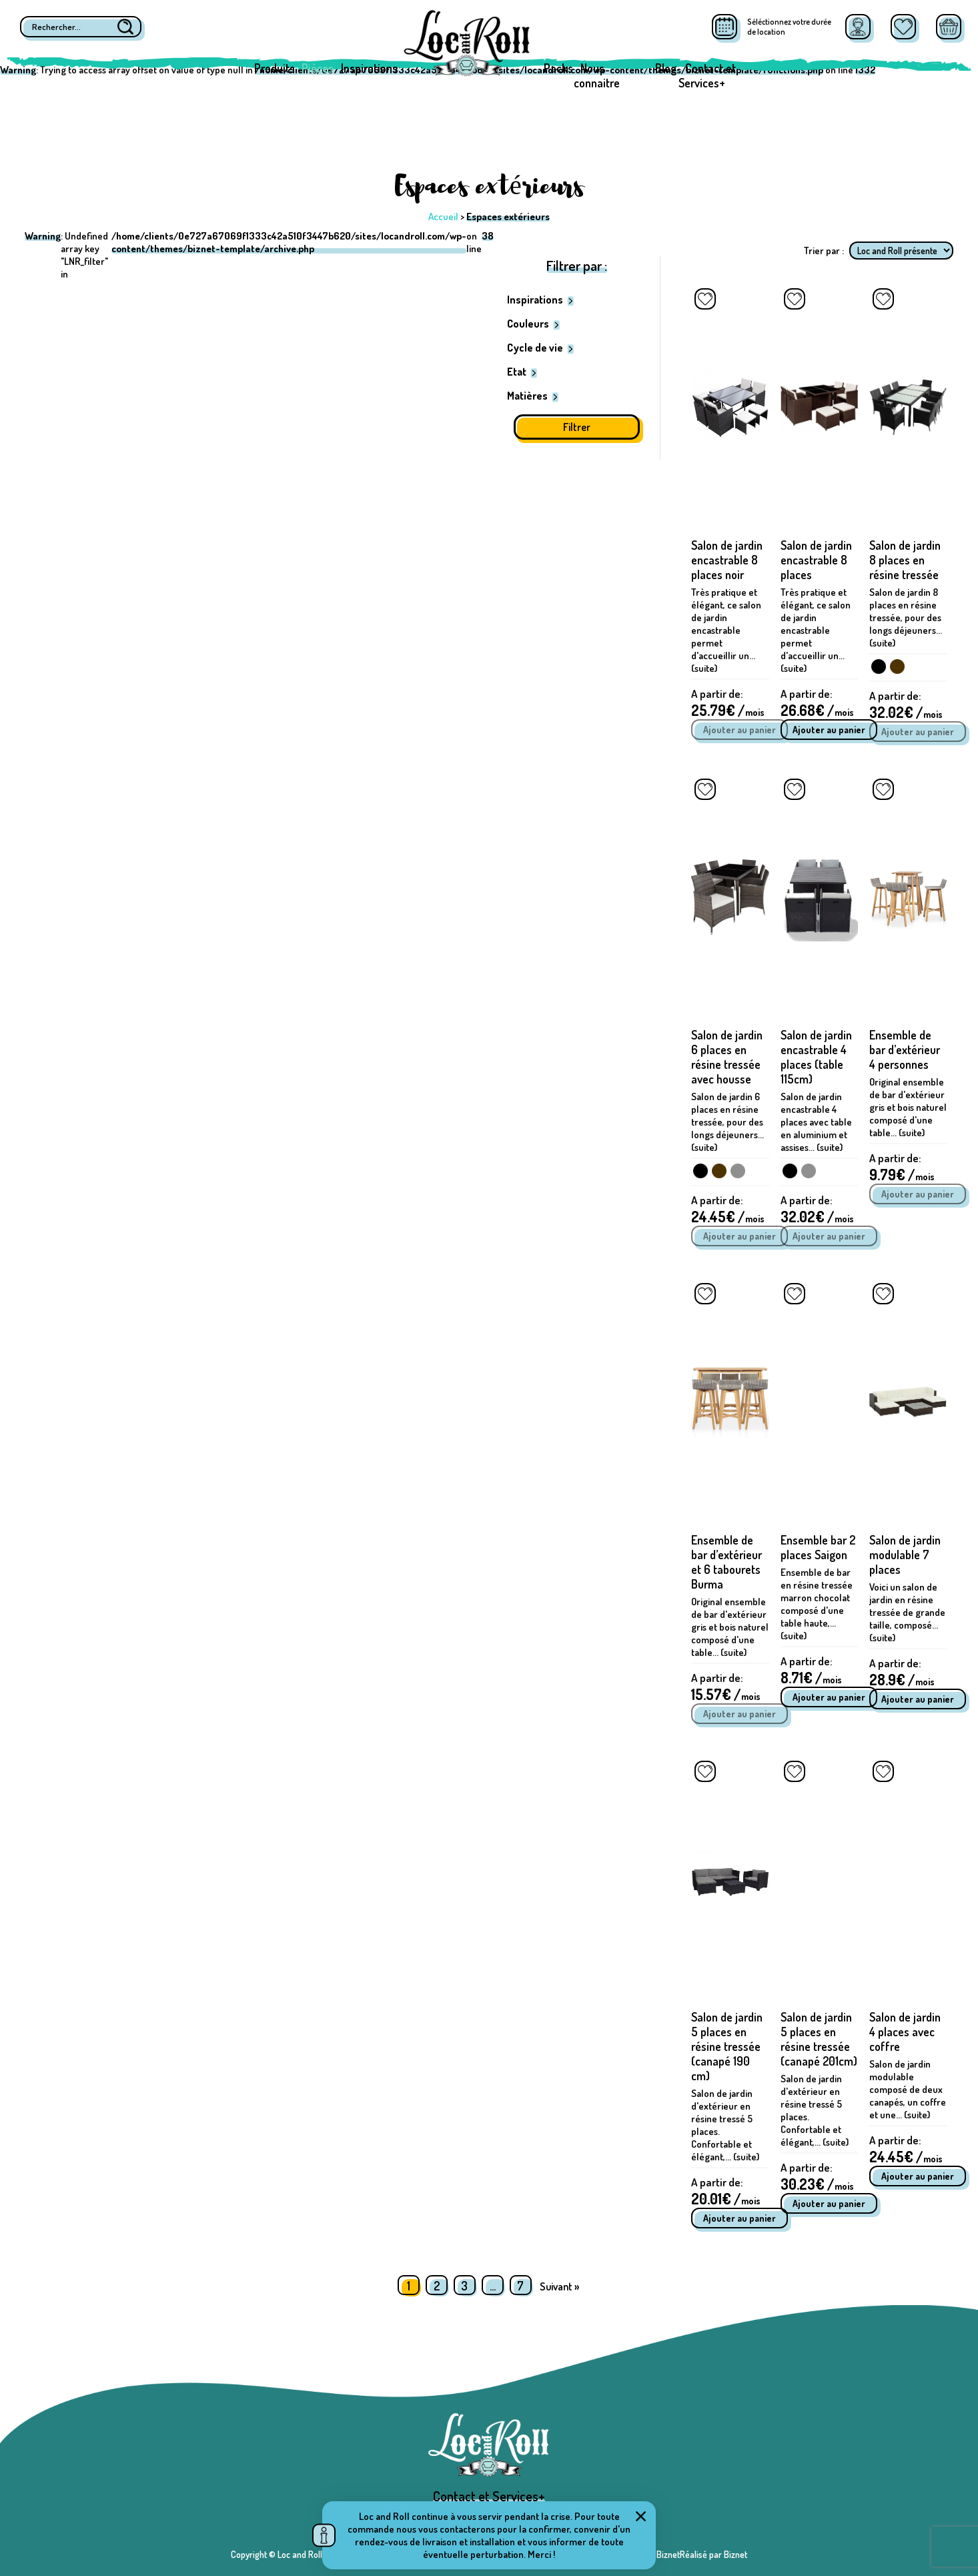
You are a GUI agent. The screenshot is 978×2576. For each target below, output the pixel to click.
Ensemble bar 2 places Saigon (818, 1547)
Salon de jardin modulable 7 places (905, 1555)
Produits (274, 68)
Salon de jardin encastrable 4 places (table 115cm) (816, 1056)
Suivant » (559, 2286)
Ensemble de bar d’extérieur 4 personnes (904, 1049)
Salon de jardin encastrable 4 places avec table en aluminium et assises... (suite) (816, 1122)
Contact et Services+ (707, 75)
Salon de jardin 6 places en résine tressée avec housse (727, 1056)
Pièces (318, 68)
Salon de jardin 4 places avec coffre (905, 2032)
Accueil (443, 216)
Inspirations (369, 68)
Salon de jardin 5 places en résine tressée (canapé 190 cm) (727, 2046)
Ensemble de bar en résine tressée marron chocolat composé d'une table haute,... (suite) (817, 1604)
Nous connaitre (597, 75)
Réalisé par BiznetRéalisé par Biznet (679, 2554)
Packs (558, 68)
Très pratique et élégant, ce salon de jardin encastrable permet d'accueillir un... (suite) (726, 630)
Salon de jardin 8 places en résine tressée (905, 560)
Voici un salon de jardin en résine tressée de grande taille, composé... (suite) (907, 1612)
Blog (665, 68)
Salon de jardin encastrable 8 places (816, 560)
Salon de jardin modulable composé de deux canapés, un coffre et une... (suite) (907, 2089)
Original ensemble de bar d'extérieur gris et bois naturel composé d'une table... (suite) (908, 1107)
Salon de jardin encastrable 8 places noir (727, 560)
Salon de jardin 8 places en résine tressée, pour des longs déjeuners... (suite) (905, 617)
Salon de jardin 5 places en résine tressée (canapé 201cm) (819, 2039)
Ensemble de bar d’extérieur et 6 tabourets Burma (726, 1562)
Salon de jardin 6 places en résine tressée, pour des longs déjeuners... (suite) (727, 1122)
